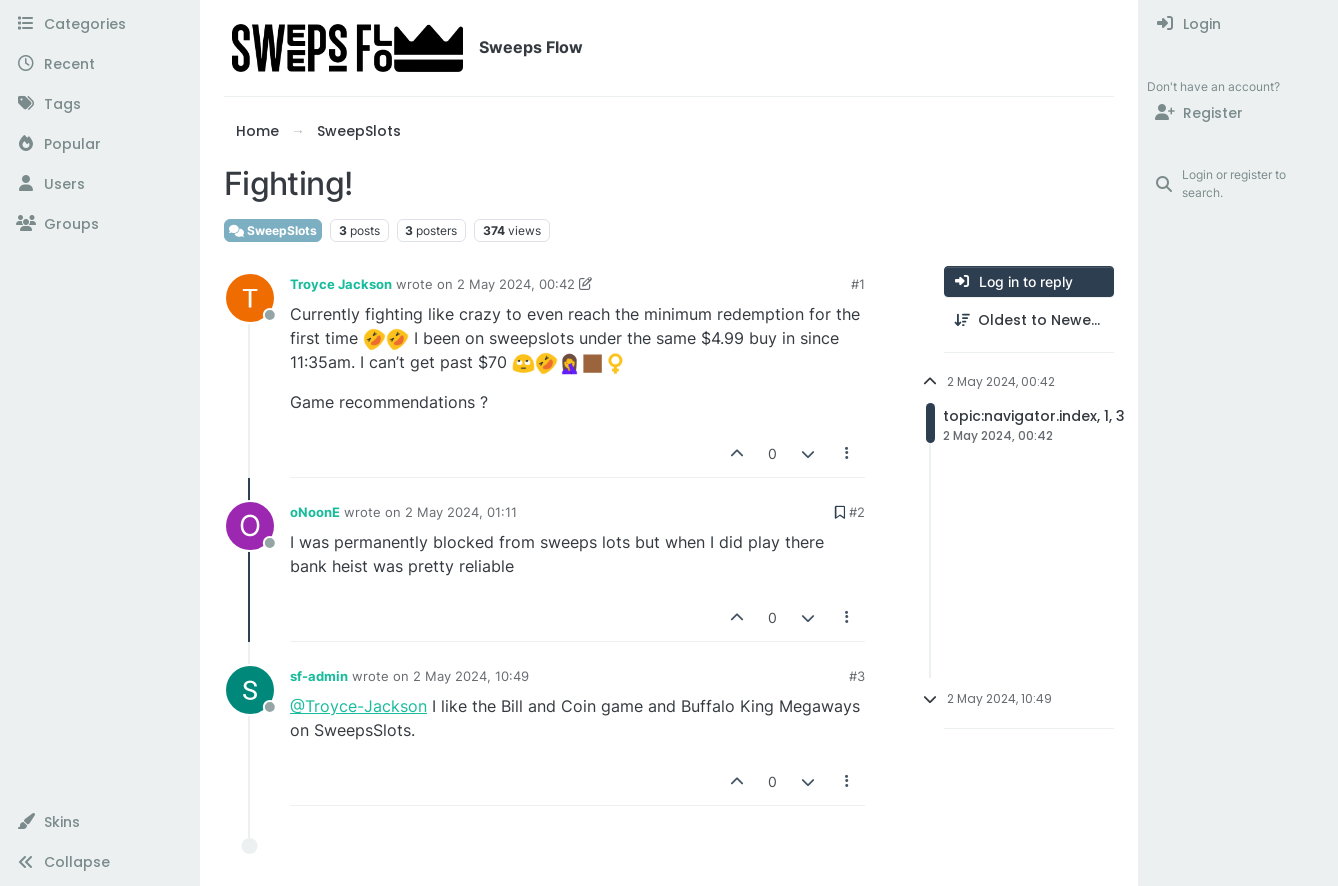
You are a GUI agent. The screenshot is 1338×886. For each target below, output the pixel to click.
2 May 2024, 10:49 (471, 676)
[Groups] (99, 224)
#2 (857, 512)
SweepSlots (273, 230)
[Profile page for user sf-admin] (250, 690)
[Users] (99, 184)
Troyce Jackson (341, 284)
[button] (99, 822)
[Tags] (99, 104)
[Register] (1238, 113)
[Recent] (99, 64)
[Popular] (99, 144)
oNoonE (315, 512)
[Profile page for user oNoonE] (250, 526)
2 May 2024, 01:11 (461, 512)
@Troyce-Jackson (358, 706)
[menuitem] (1238, 24)
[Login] (1238, 24)
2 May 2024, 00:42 (516, 284)
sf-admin (319, 676)
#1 (858, 284)
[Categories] (99, 24)
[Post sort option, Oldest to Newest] (1029, 320)
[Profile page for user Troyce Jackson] (250, 298)
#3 (857, 676)
